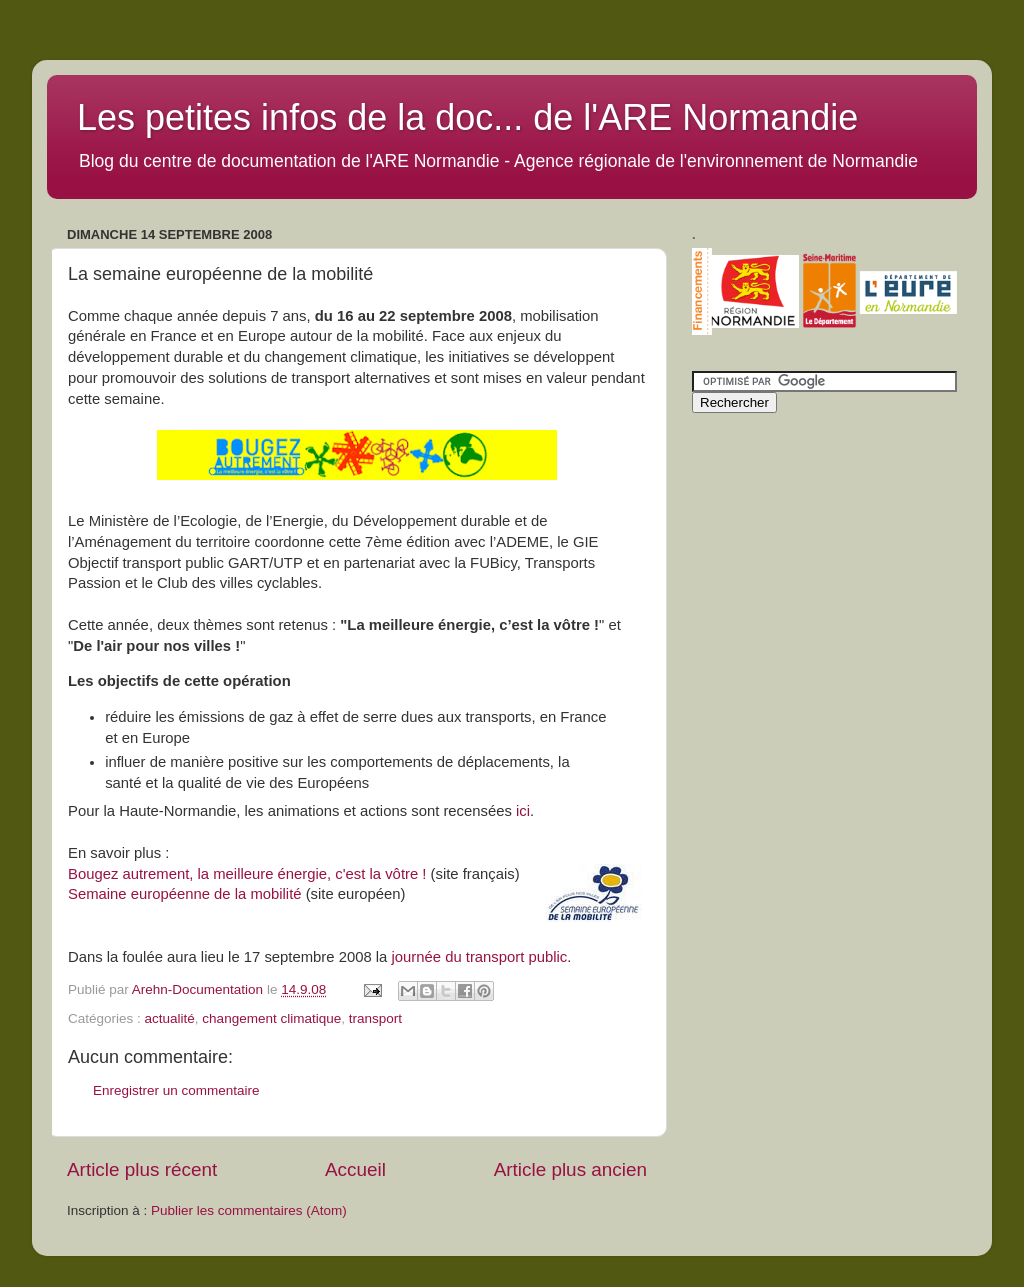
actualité (170, 1018)
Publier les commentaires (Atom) (249, 1210)
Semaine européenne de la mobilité (185, 894)
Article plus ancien (570, 1169)
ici (523, 811)
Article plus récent (142, 1169)
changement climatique (271, 1018)
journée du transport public (479, 957)
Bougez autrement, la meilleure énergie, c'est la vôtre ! (247, 874)
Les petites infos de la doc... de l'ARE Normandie (467, 117)
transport (375, 1018)
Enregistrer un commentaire (176, 1090)
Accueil (355, 1169)
